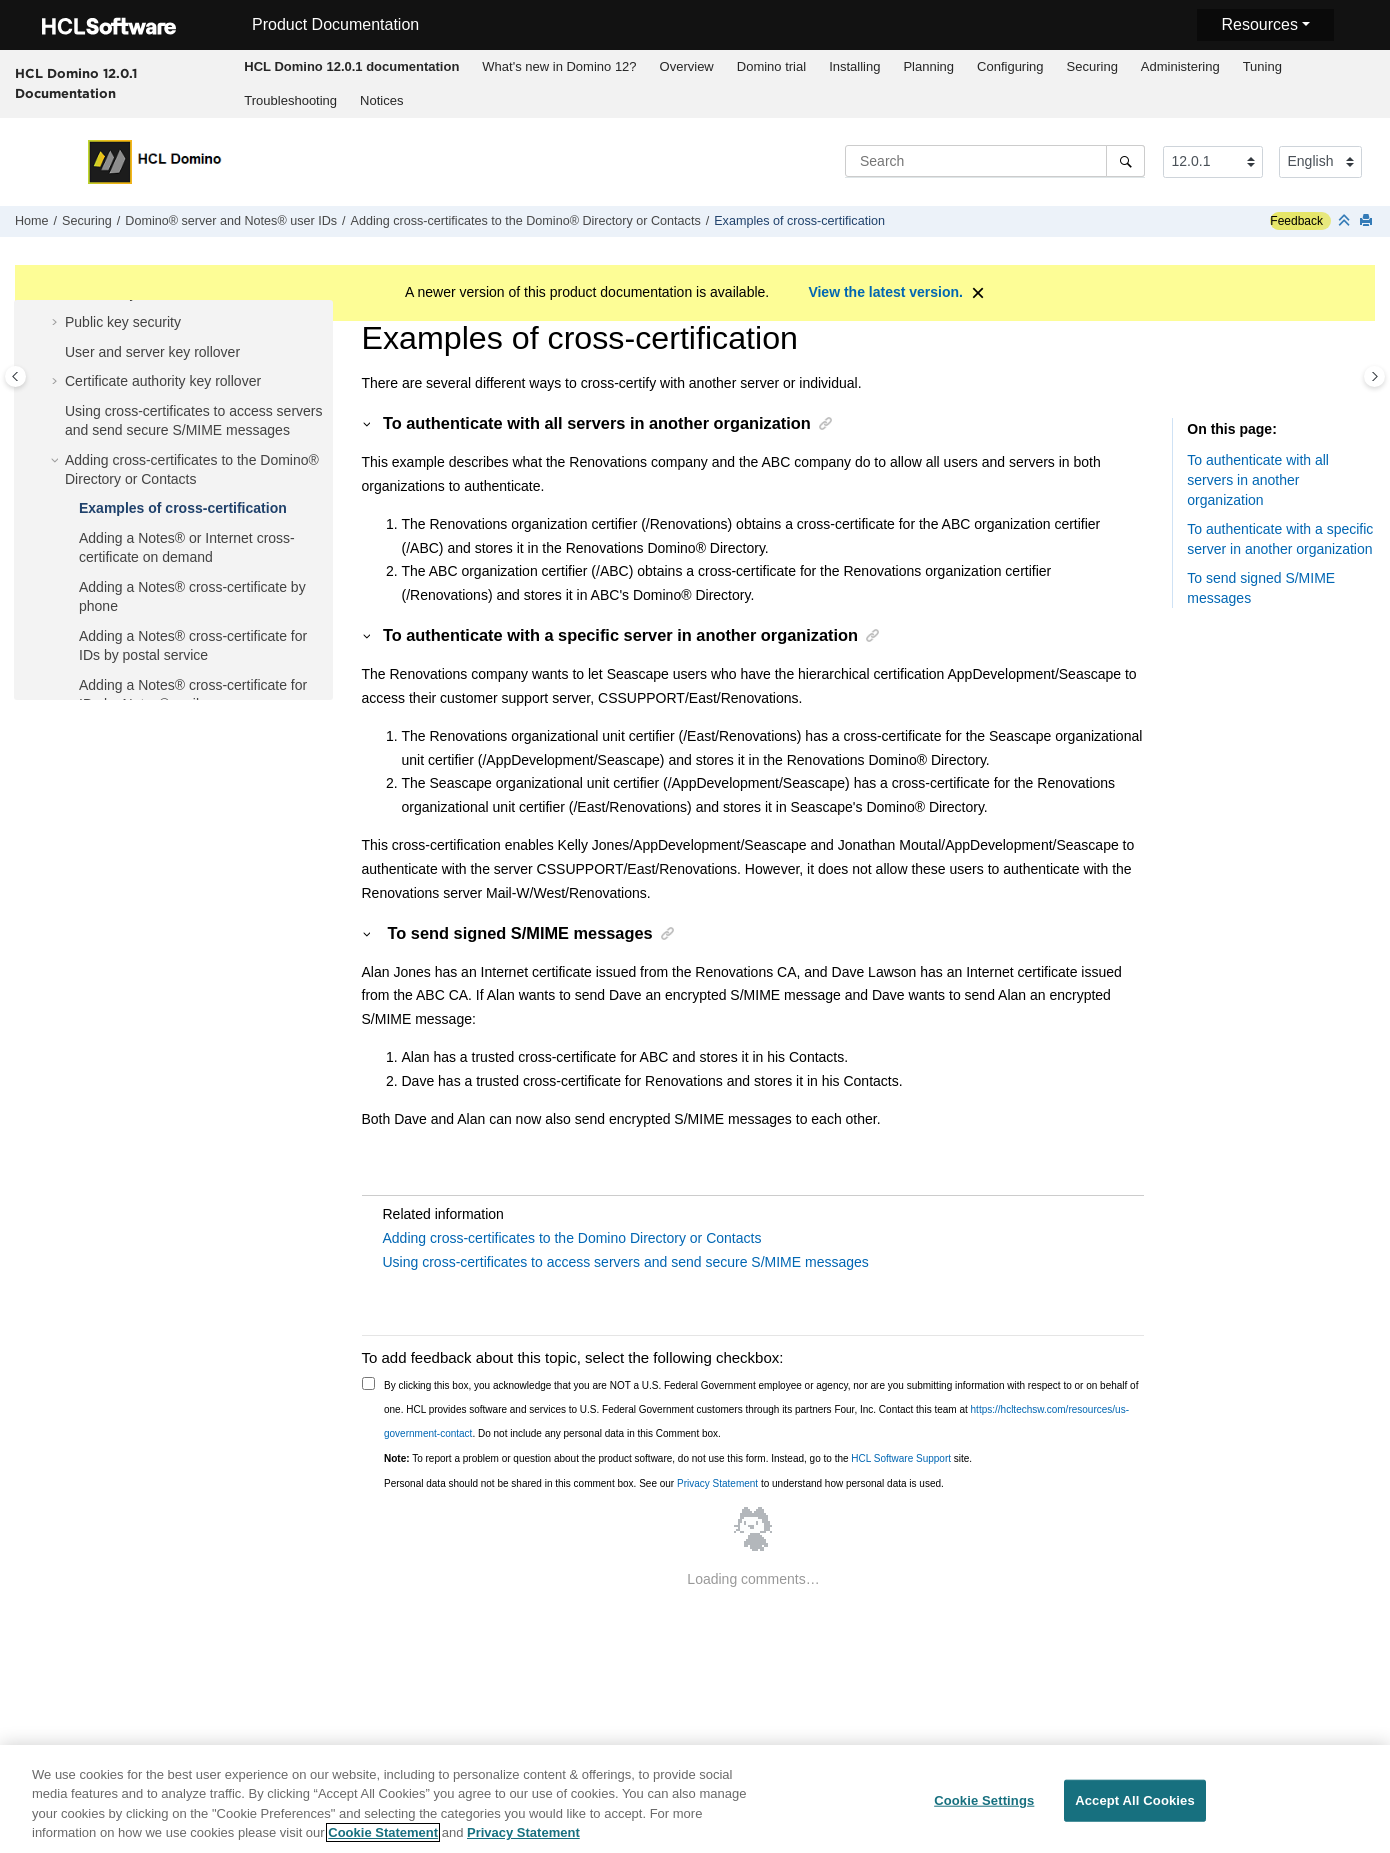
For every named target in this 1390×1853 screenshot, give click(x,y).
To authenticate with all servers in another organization (1258, 479)
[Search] (1125, 161)
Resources (1259, 24)
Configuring (1010, 66)
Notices (381, 100)
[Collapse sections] (1346, 221)
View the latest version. (885, 292)
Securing (1092, 66)
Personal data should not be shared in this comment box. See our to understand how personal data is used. (664, 1483)
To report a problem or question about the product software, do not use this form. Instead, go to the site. (678, 1458)
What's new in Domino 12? (559, 66)
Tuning (1262, 66)
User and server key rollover (152, 352)
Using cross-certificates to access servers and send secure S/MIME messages (626, 1262)
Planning (928, 66)
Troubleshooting (290, 100)
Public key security (123, 322)
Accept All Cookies (1135, 1809)
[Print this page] (1368, 221)
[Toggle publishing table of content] (15, 376)
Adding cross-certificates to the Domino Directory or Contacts (572, 1238)
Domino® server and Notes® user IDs (231, 221)
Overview (687, 66)
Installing (854, 66)
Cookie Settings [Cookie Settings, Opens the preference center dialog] (984, 1809)
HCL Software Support (901, 1458)
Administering (1180, 66)
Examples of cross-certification (799, 221)
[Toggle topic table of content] (1374, 376)
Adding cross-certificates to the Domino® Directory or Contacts (526, 221)
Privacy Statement (717, 1483)
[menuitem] (352, 67)
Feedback (1296, 221)
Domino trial (771, 66)
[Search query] (995, 161)
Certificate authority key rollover (163, 381)
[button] (57, 323)
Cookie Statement (383, 1842)
